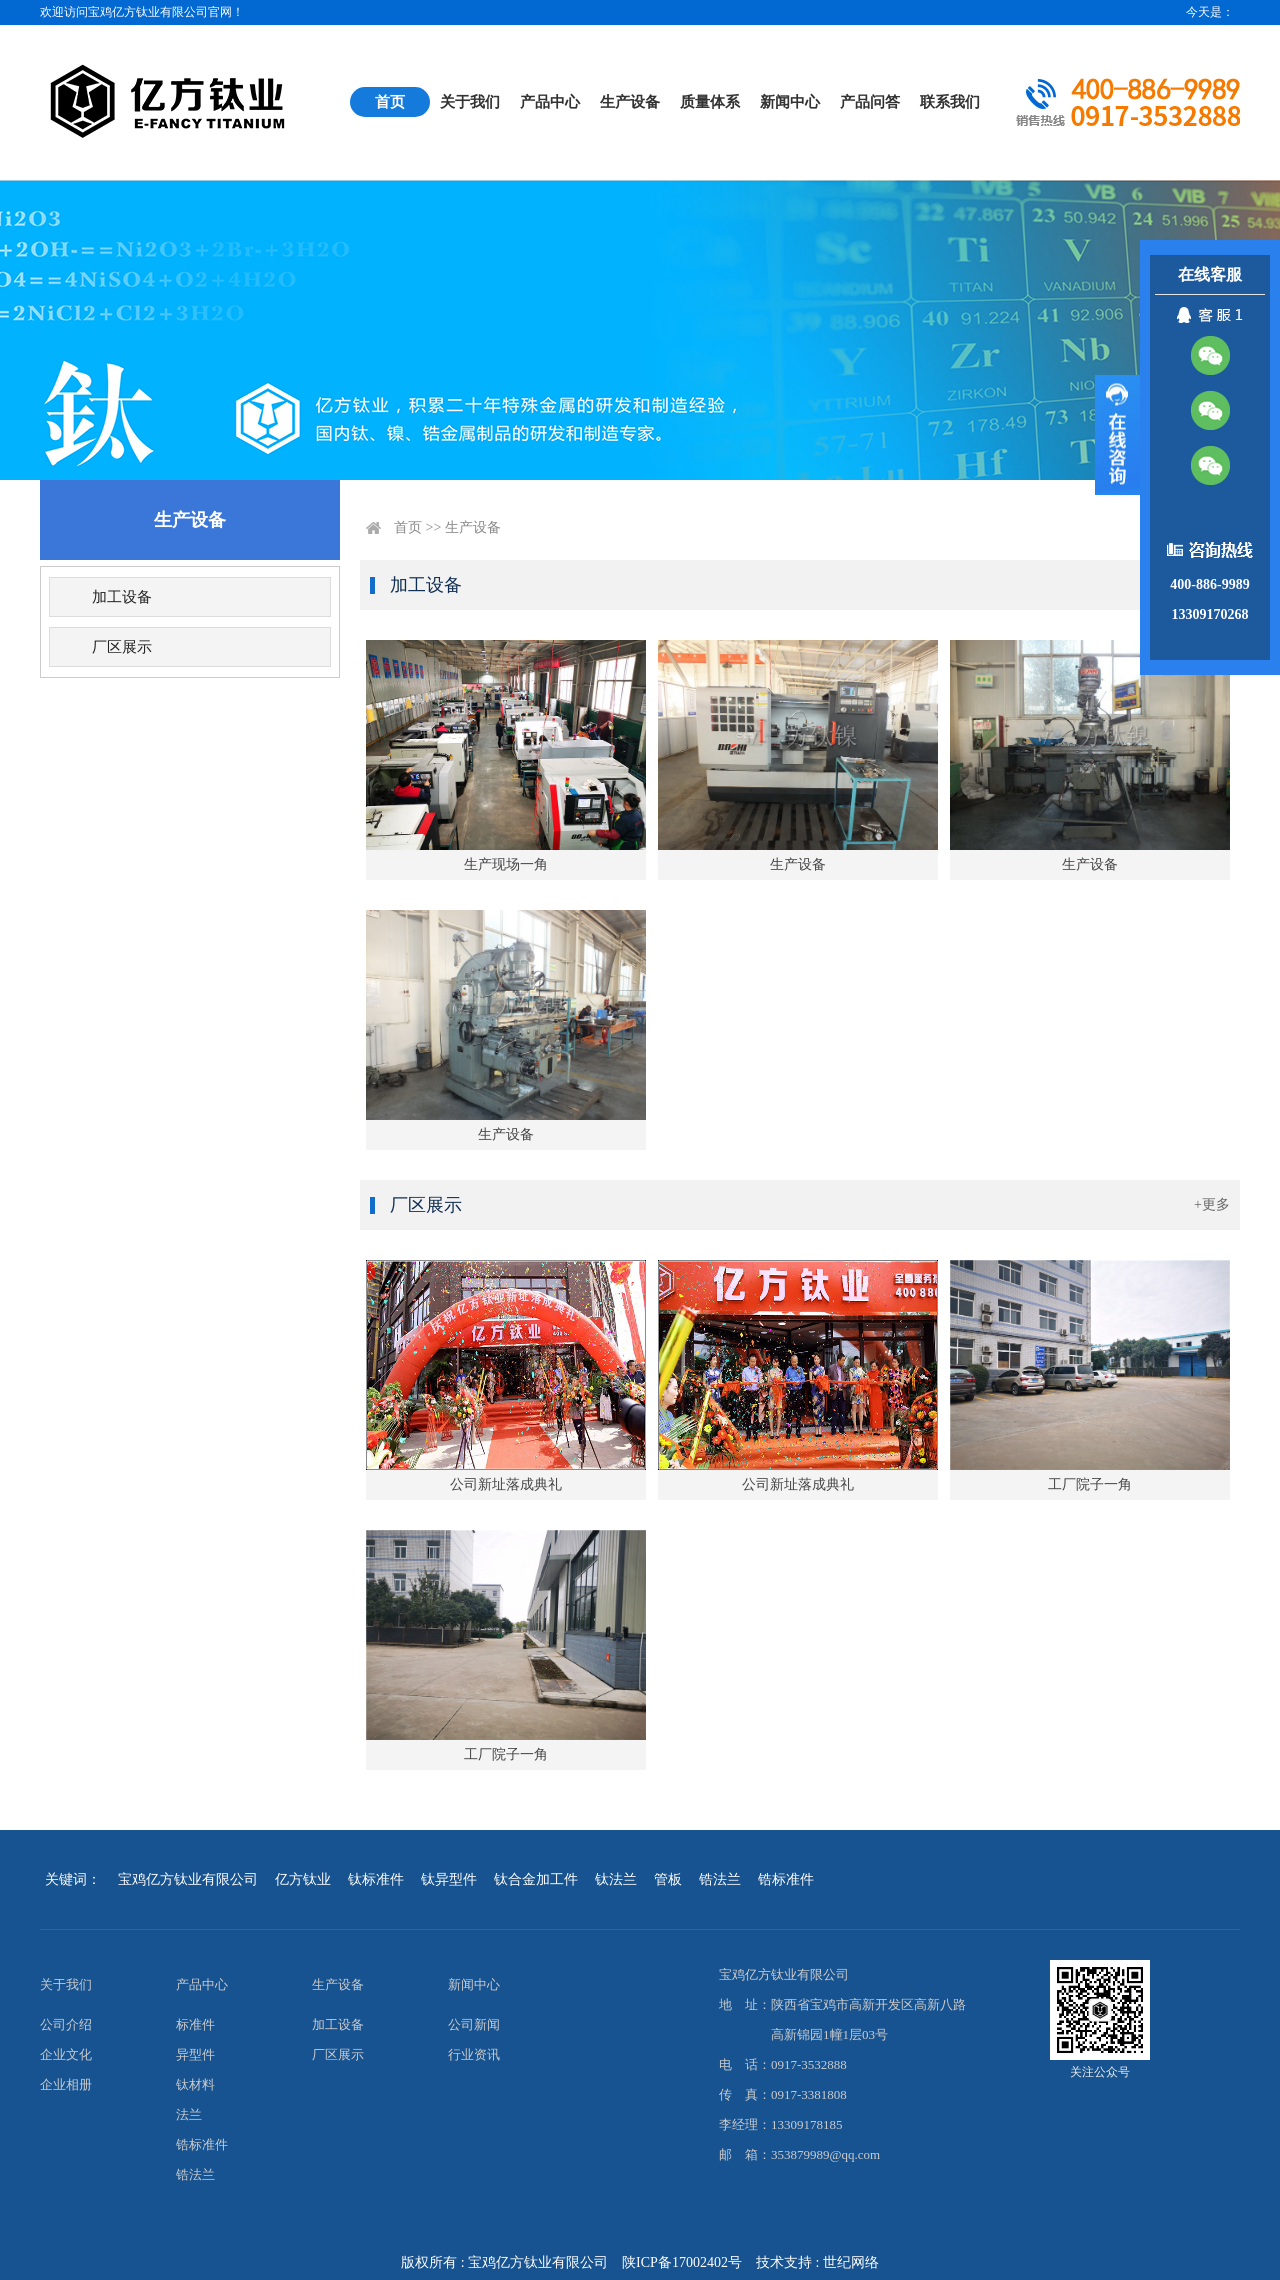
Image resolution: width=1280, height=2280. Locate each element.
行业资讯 (474, 2054)
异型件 (195, 2054)
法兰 (189, 2114)
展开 (1117, 435)
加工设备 (122, 597)
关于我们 (470, 102)
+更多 (1212, 1204)
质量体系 (710, 102)
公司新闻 (474, 2024)
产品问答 (870, 102)
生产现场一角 (506, 864)
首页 (390, 102)
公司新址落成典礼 (506, 1484)
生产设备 (630, 102)
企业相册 (66, 2084)
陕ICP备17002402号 (682, 2262)
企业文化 (66, 2054)
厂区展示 (122, 647)
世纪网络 (851, 2262)
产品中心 (550, 102)
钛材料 (195, 2084)
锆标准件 (202, 2144)
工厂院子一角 (1090, 1484)
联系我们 (950, 102)
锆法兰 (195, 2174)
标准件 (195, 2024)
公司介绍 (66, 2024)
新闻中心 (790, 102)
